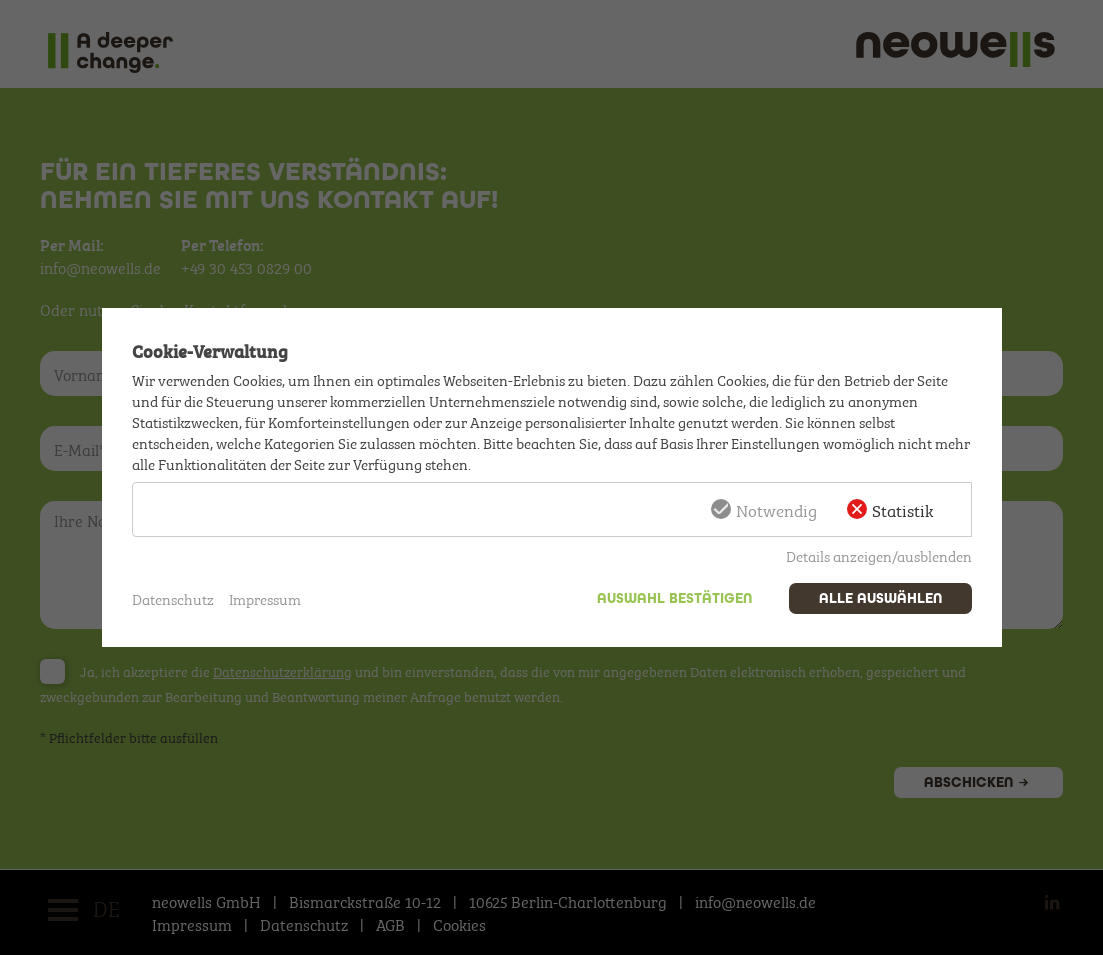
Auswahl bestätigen (674, 598)
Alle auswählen (880, 598)
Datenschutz (173, 598)
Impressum (265, 598)
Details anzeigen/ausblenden (879, 555)
